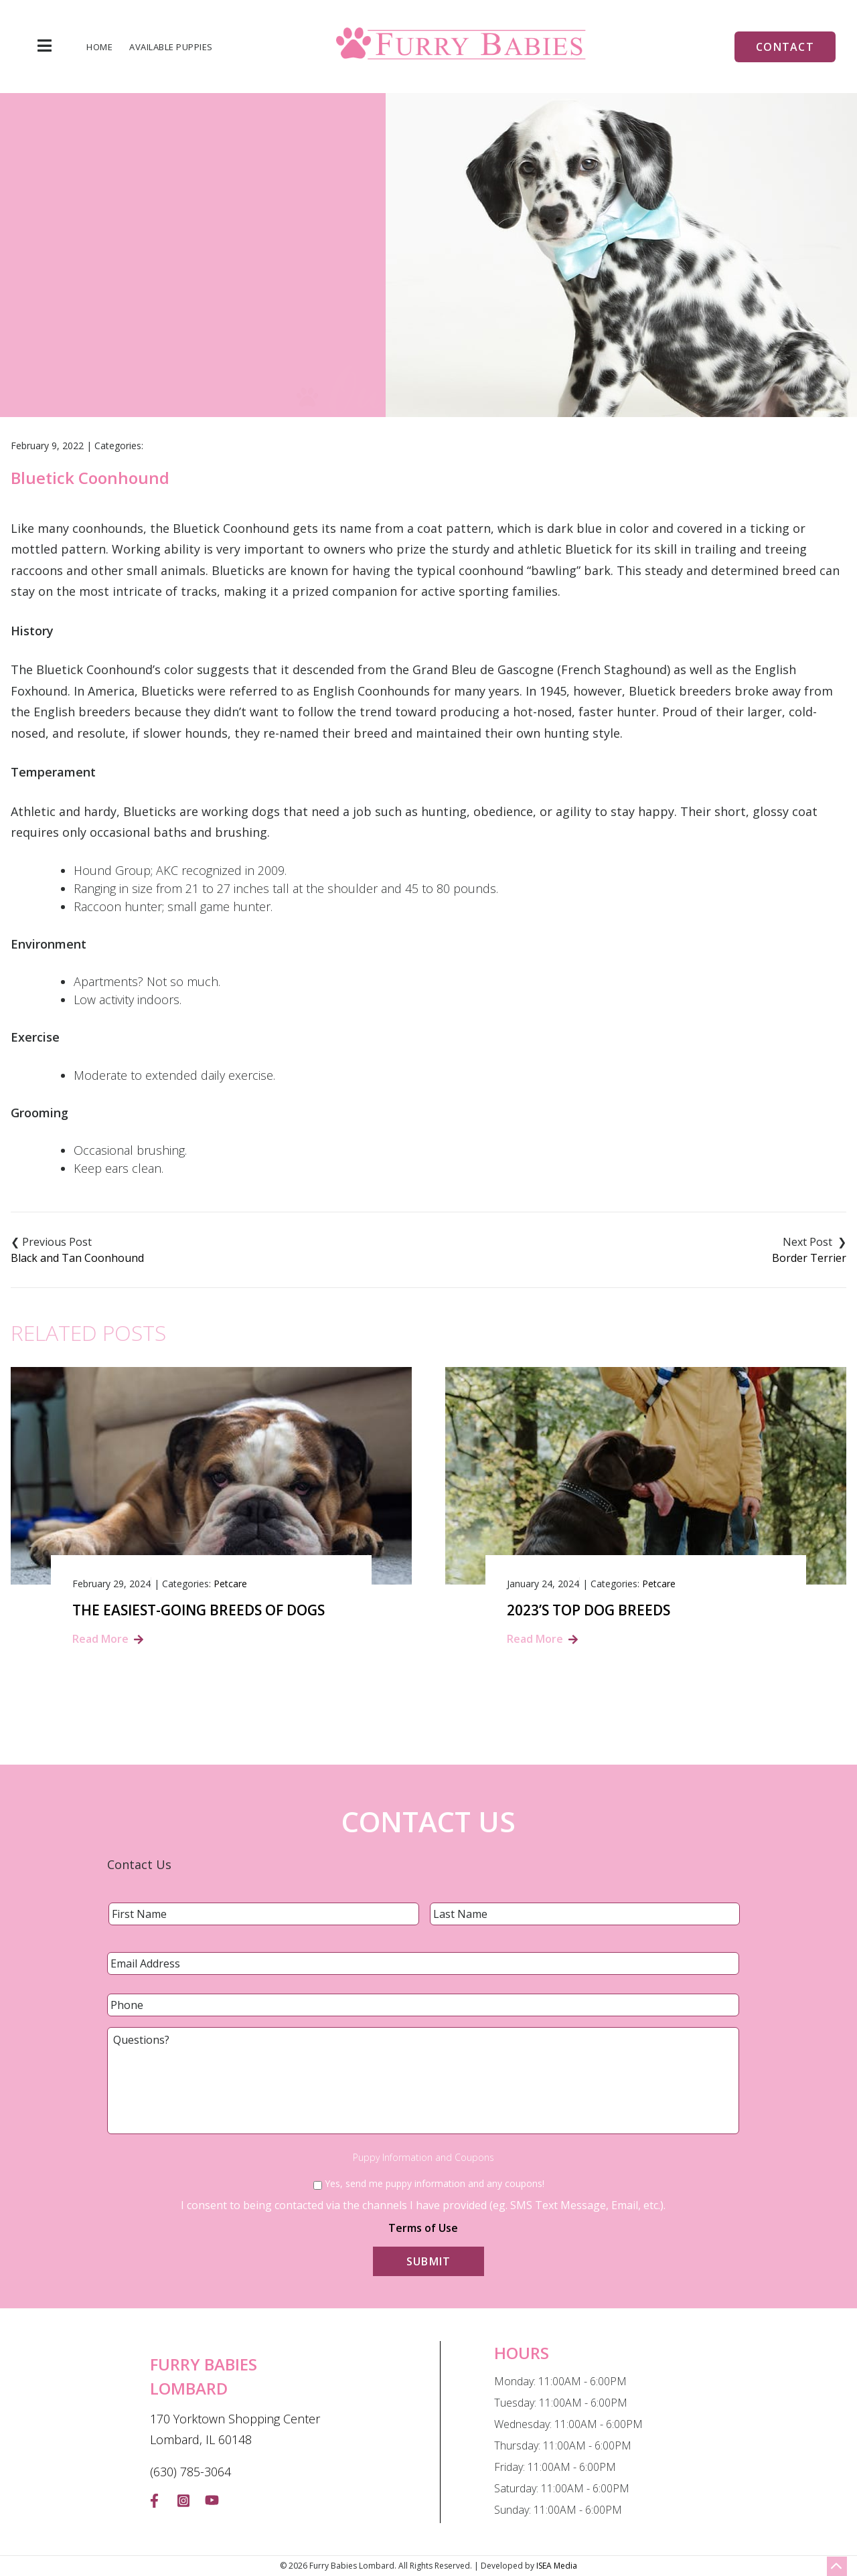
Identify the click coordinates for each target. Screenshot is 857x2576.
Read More (100, 1638)
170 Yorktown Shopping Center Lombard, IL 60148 (235, 2429)
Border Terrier (809, 1258)
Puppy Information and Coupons (423, 2158)
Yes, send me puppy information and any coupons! (434, 2183)
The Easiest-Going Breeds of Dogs (198, 1610)
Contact (785, 46)
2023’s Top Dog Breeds (588, 1610)
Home (99, 47)
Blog (378, 313)
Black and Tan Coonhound (77, 1258)
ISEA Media (556, 2565)
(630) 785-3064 (190, 2472)
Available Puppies (171, 47)
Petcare (230, 1583)
